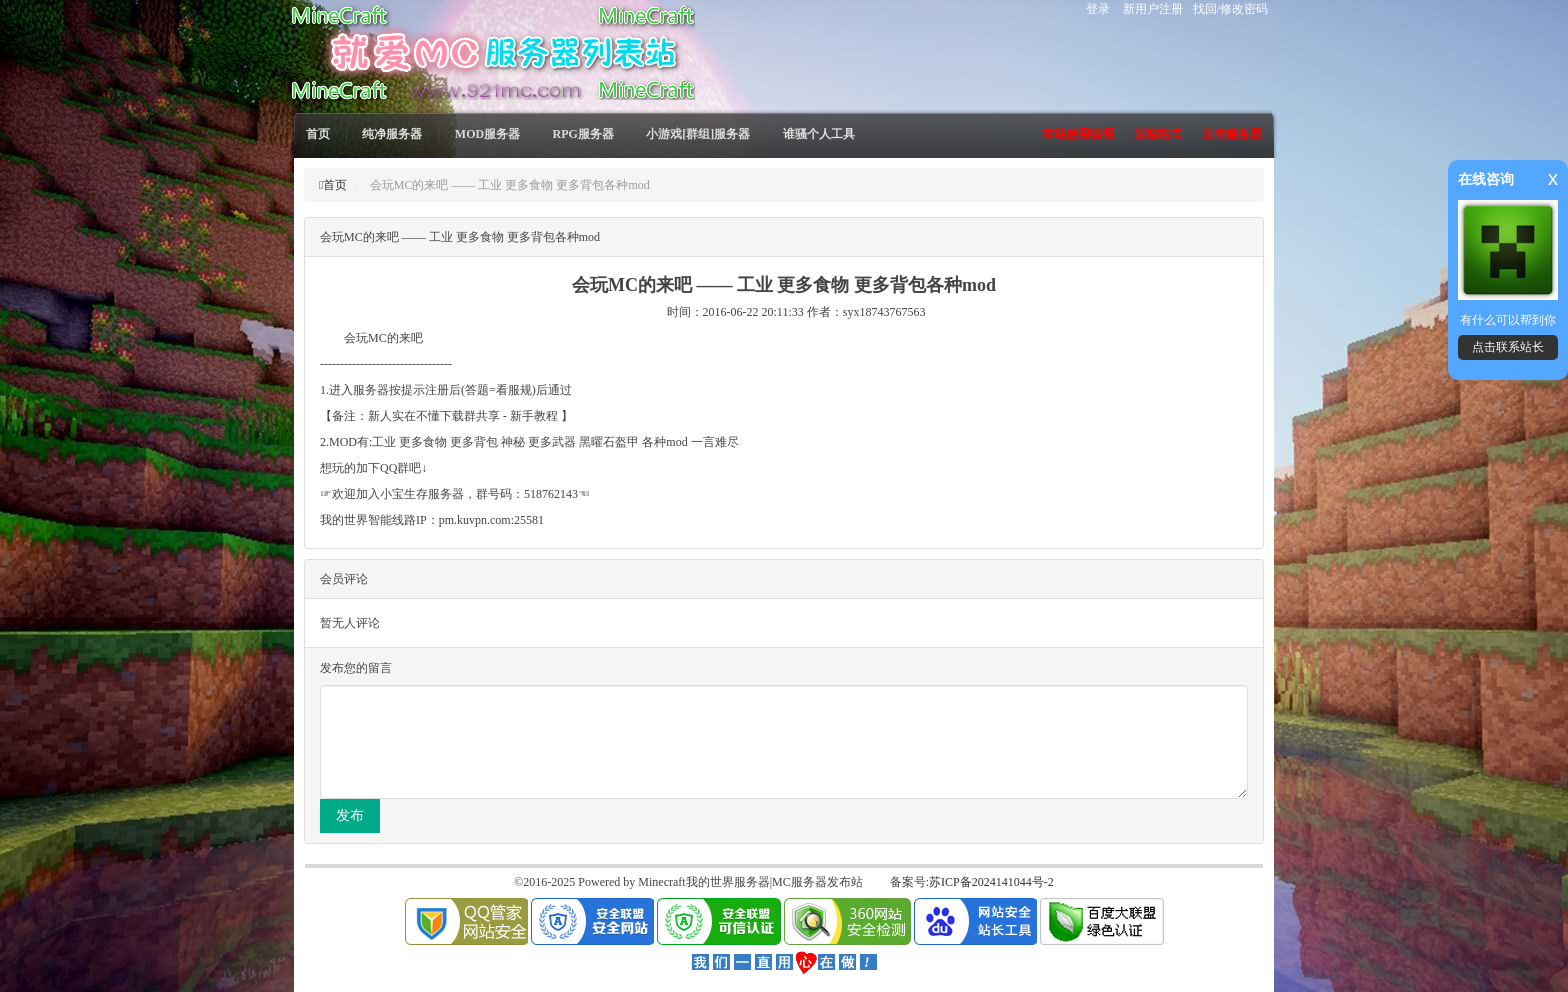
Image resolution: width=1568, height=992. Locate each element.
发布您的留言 (356, 668)
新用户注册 (1153, 9)
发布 (350, 815)
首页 (318, 134)
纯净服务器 (392, 134)
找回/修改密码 (1230, 9)
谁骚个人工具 (819, 134)
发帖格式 (1158, 134)
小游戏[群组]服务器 (698, 134)
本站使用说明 (1078, 134)
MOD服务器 (487, 134)
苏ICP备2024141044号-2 (991, 882)
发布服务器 (1232, 134)
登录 (1098, 9)
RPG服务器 (583, 134)
